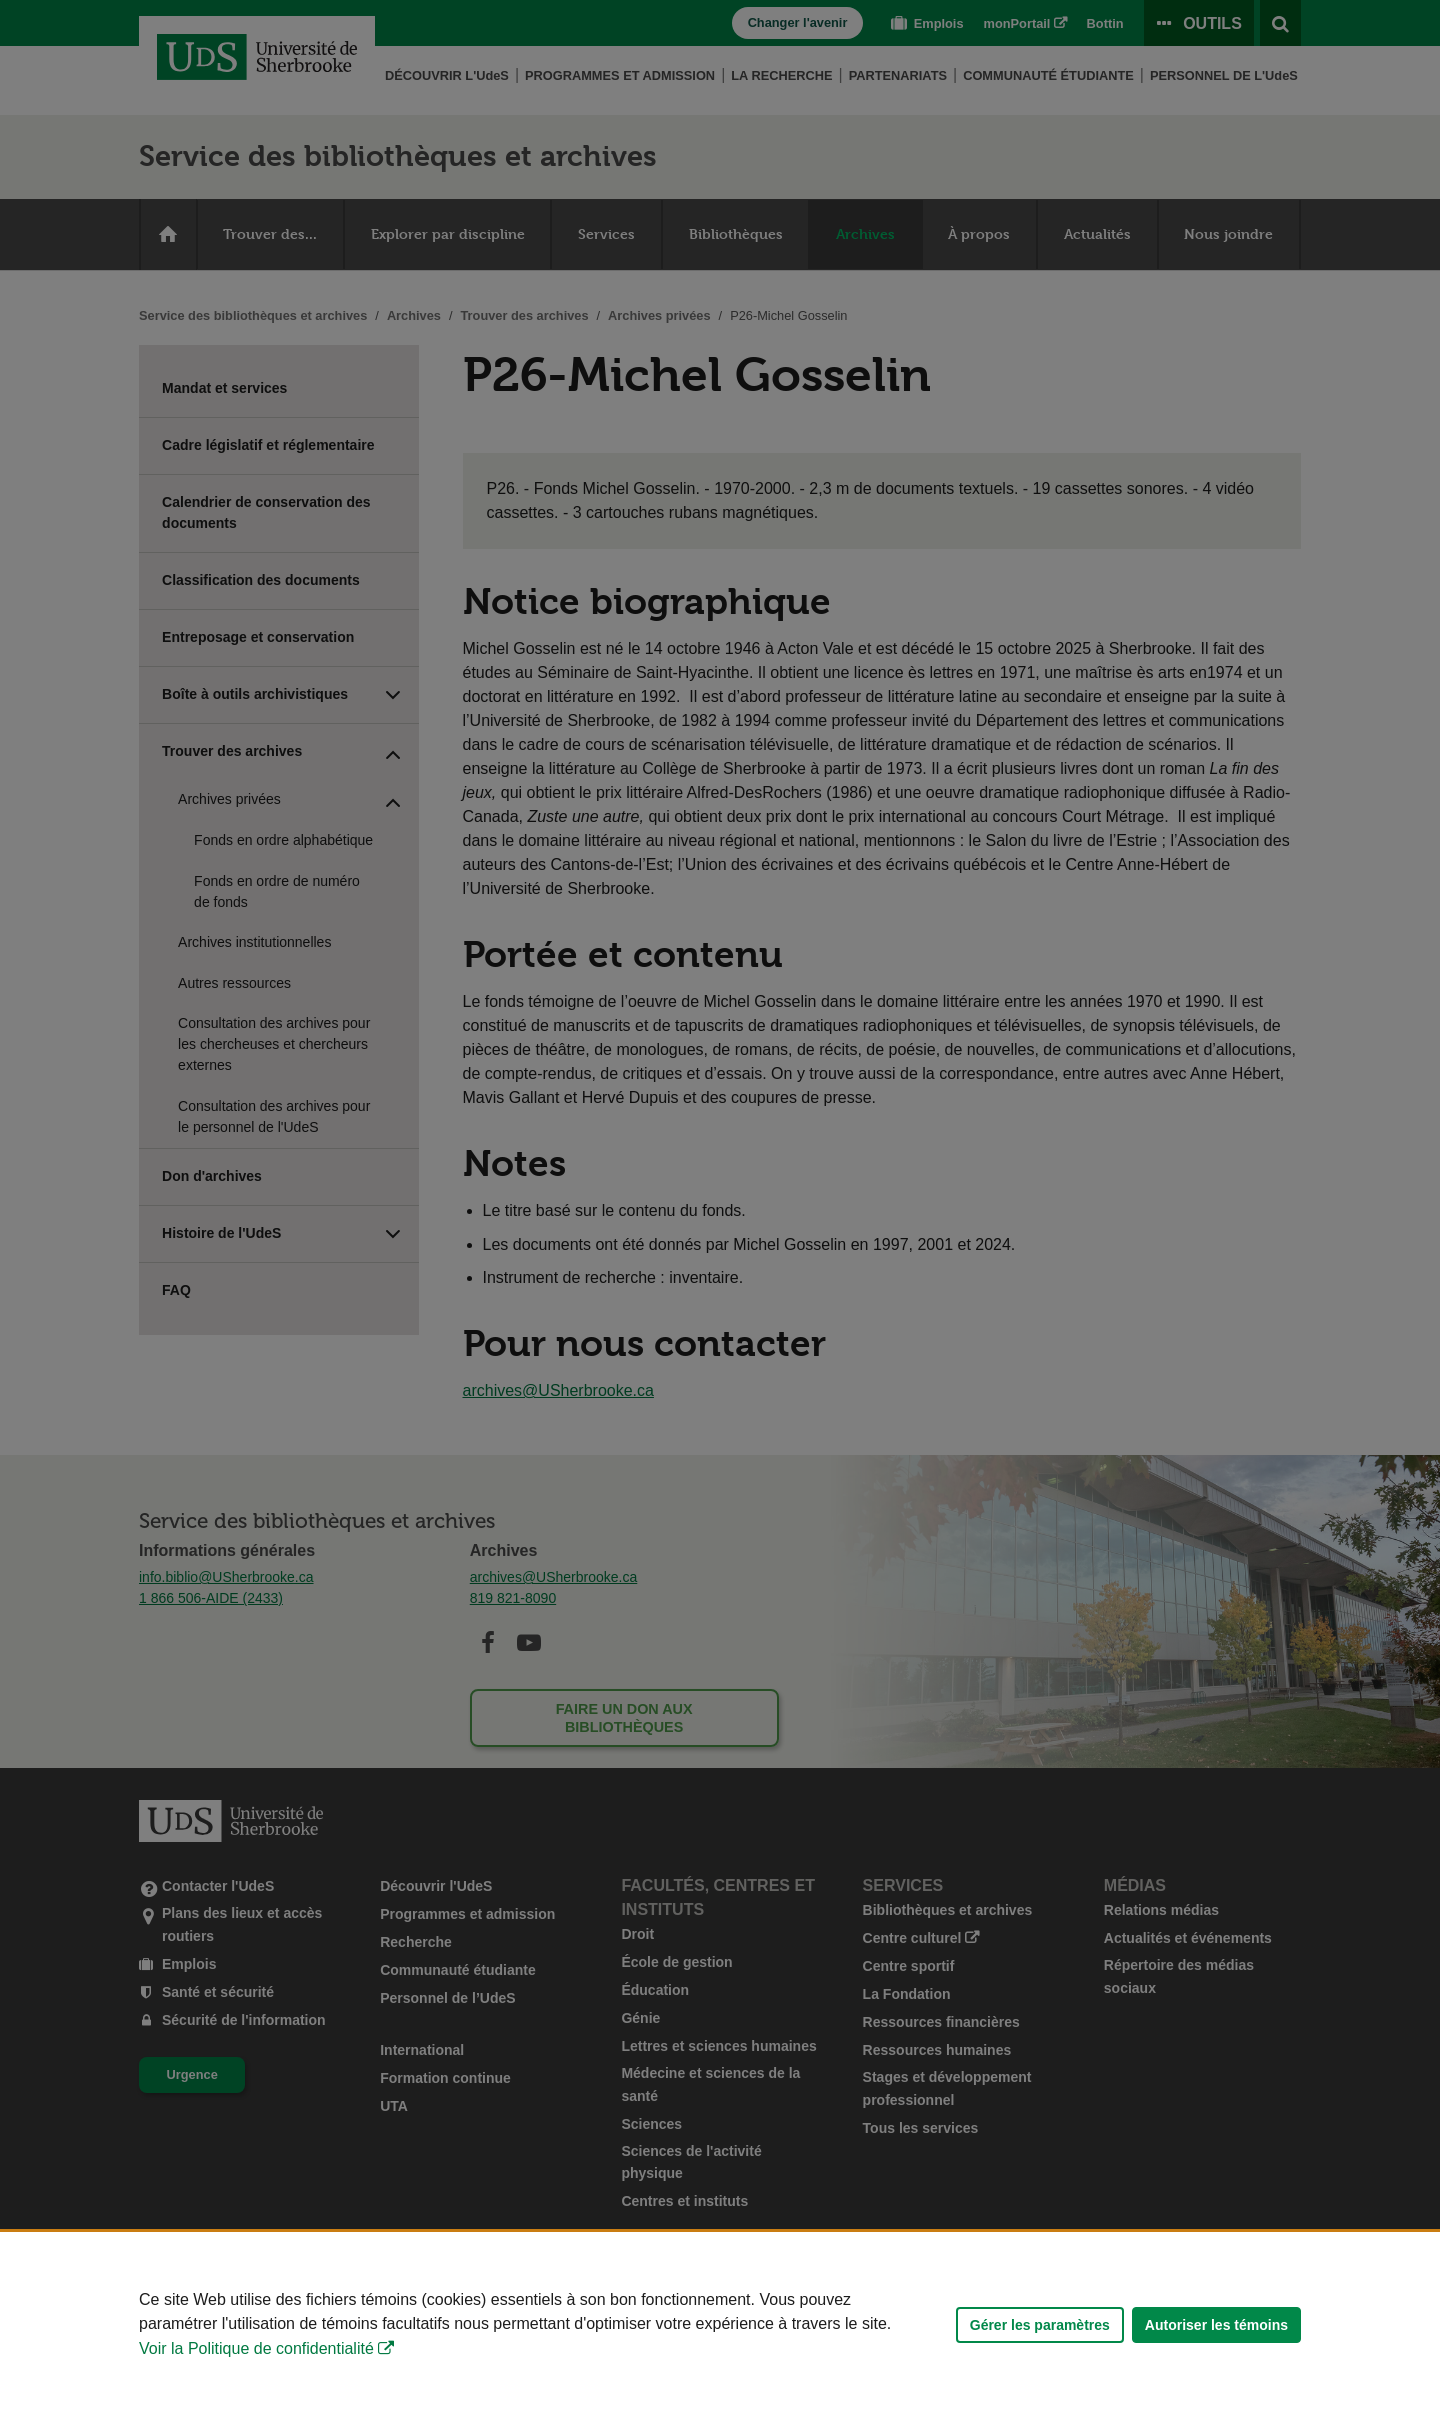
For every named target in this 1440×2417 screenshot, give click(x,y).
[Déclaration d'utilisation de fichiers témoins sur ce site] (720, 2324)
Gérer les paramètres (1040, 2325)
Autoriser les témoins (1216, 2325)
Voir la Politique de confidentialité (256, 2348)
